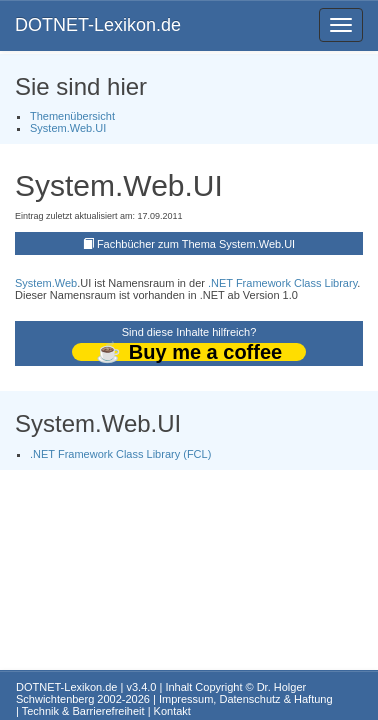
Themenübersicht (72, 116)
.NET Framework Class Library (282, 283)
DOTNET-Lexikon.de (98, 25)
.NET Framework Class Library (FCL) (120, 454)
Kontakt (172, 711)
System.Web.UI (68, 128)
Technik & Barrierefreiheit (83, 711)
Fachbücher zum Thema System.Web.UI (196, 244)
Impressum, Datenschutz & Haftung (246, 699)
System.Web (46, 283)
